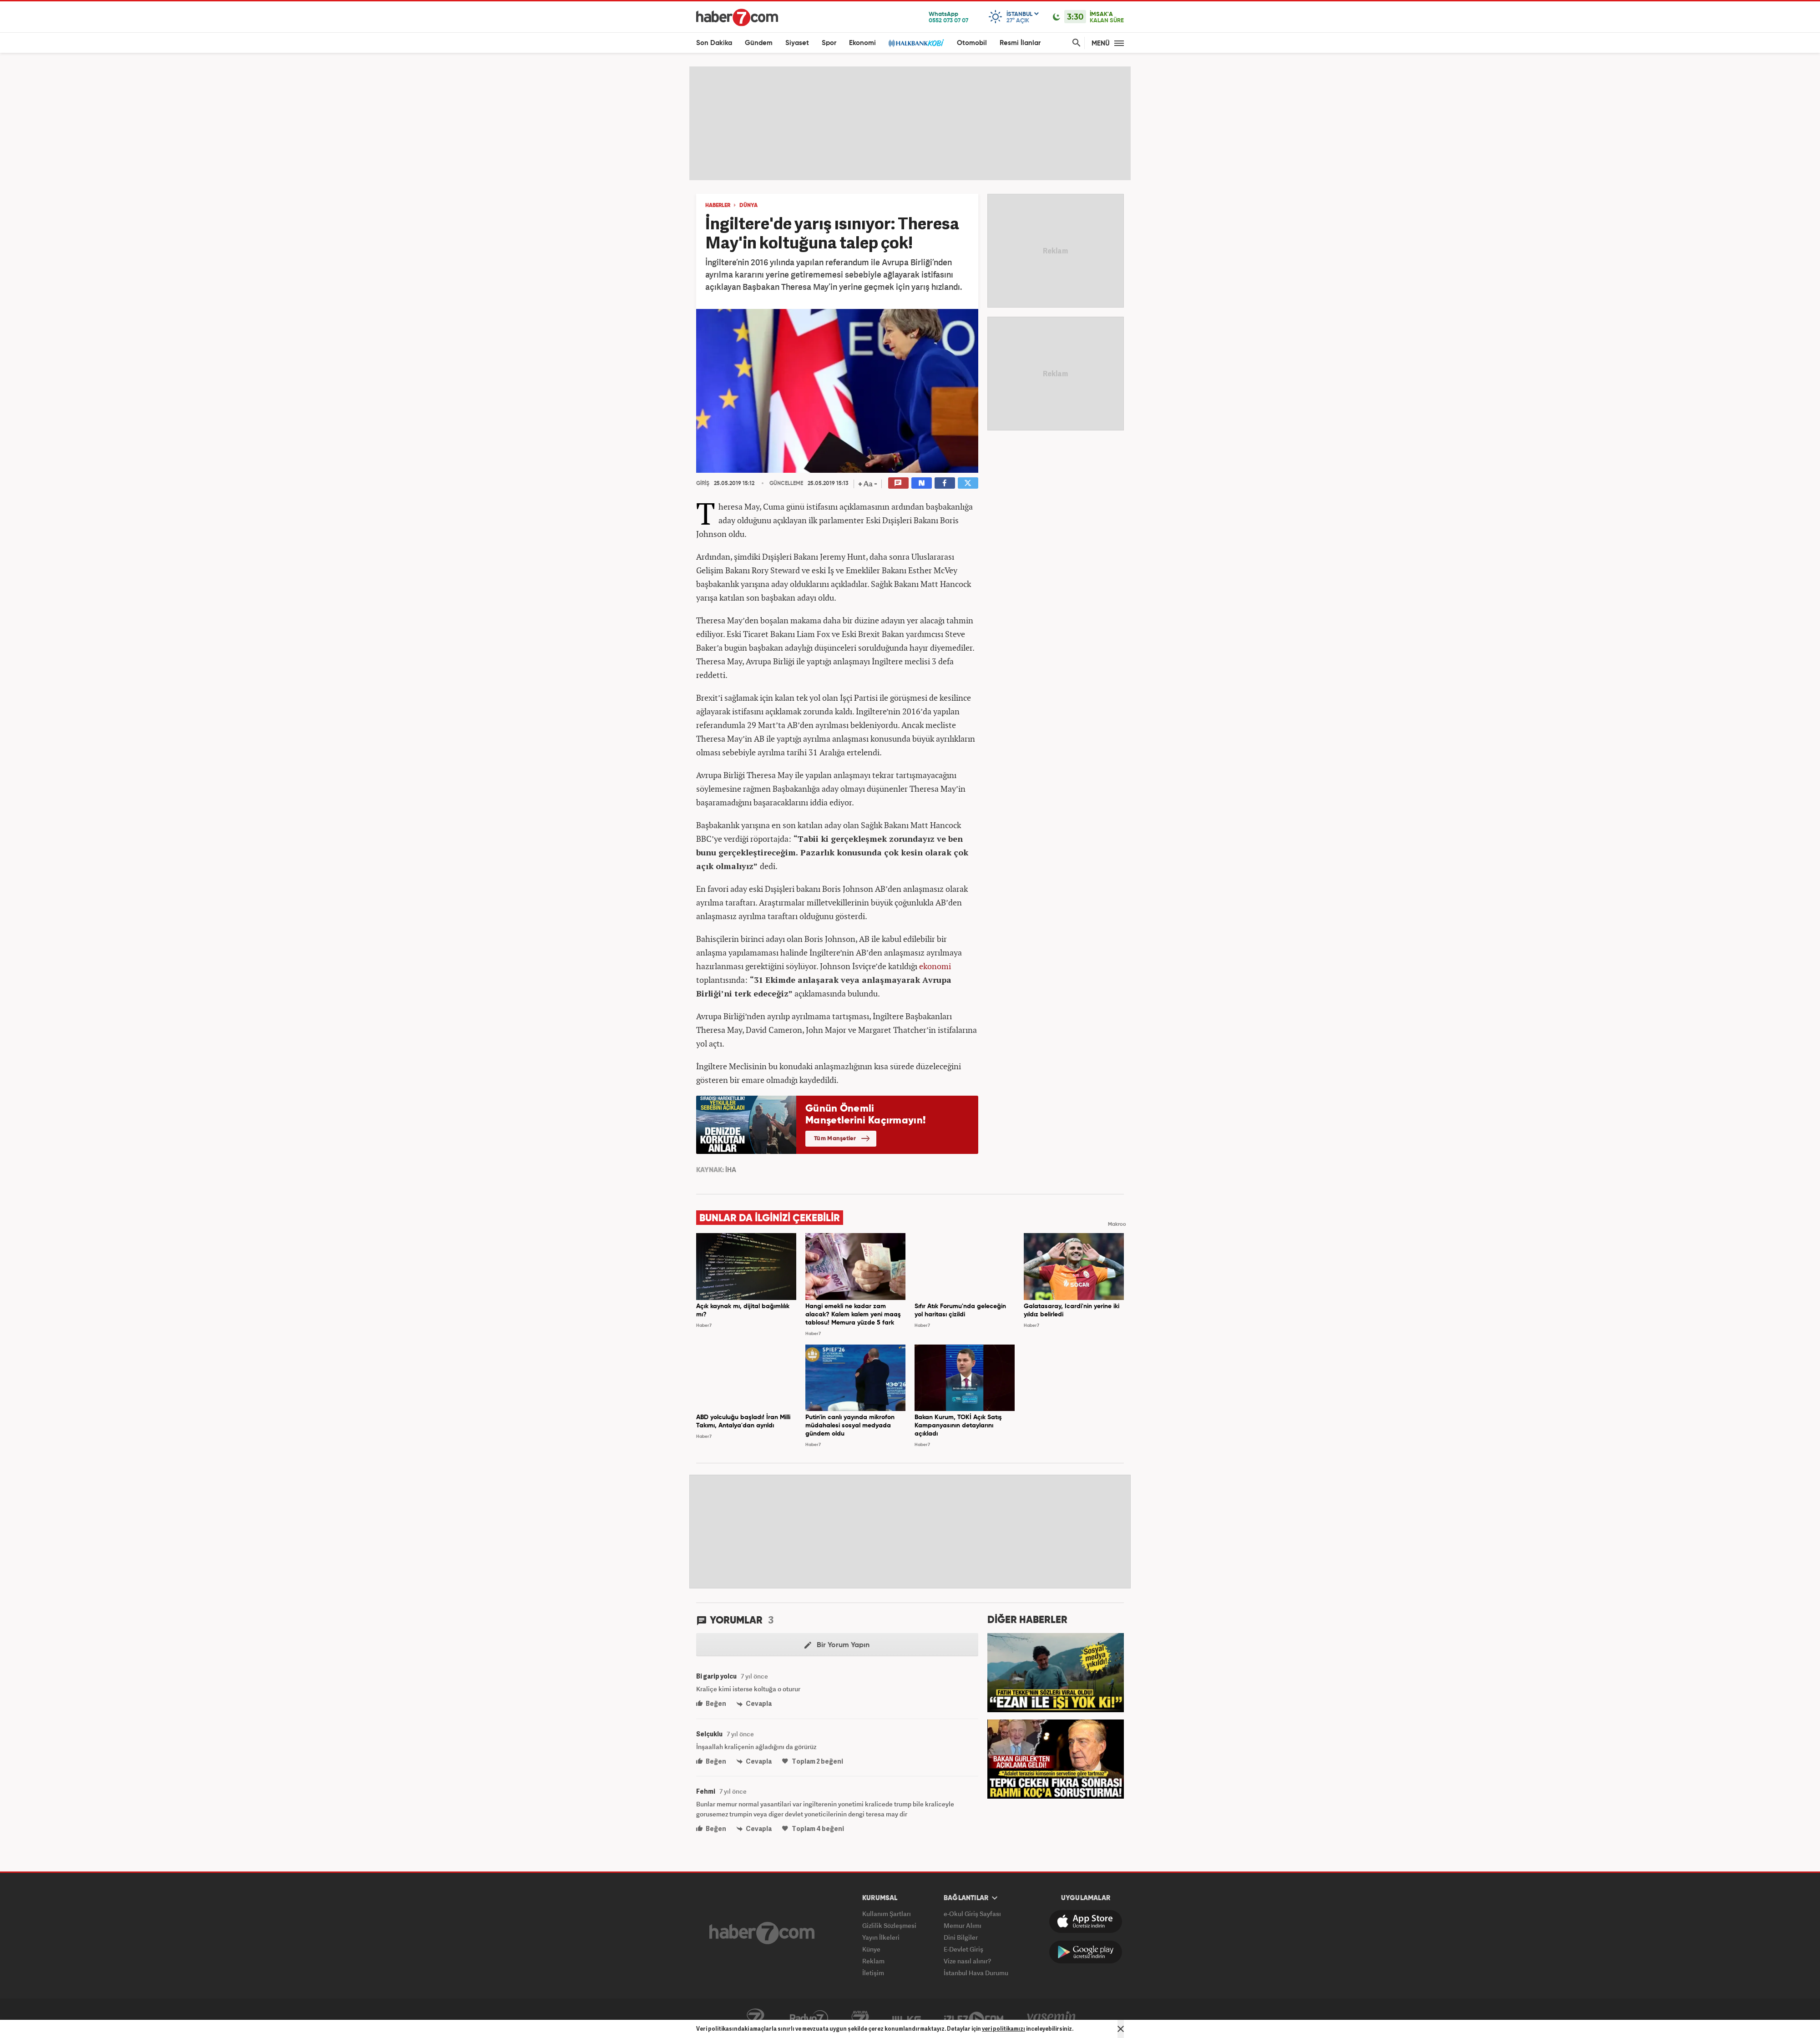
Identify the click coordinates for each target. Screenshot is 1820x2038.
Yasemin (1051, 2018)
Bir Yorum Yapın (837, 1645)
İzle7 (973, 2018)
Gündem (759, 43)
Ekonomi (862, 43)
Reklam (873, 1961)
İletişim (873, 1972)
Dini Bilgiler (961, 1937)
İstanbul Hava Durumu (976, 1972)
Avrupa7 (860, 2018)
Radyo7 (809, 2018)
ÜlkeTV (906, 2018)
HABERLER (717, 205)
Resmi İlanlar (1020, 43)
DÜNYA (748, 205)
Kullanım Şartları (886, 1913)
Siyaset (797, 43)
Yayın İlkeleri (881, 1937)
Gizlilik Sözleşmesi (889, 1925)
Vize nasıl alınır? (967, 1961)
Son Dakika (714, 43)
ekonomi (935, 966)
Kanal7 (755, 2018)
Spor (829, 43)
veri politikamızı (1003, 2029)
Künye (871, 1949)
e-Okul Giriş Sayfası (972, 1913)
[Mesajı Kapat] (1120, 2029)
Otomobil (972, 43)
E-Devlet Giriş (963, 1949)
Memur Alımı (962, 1925)
